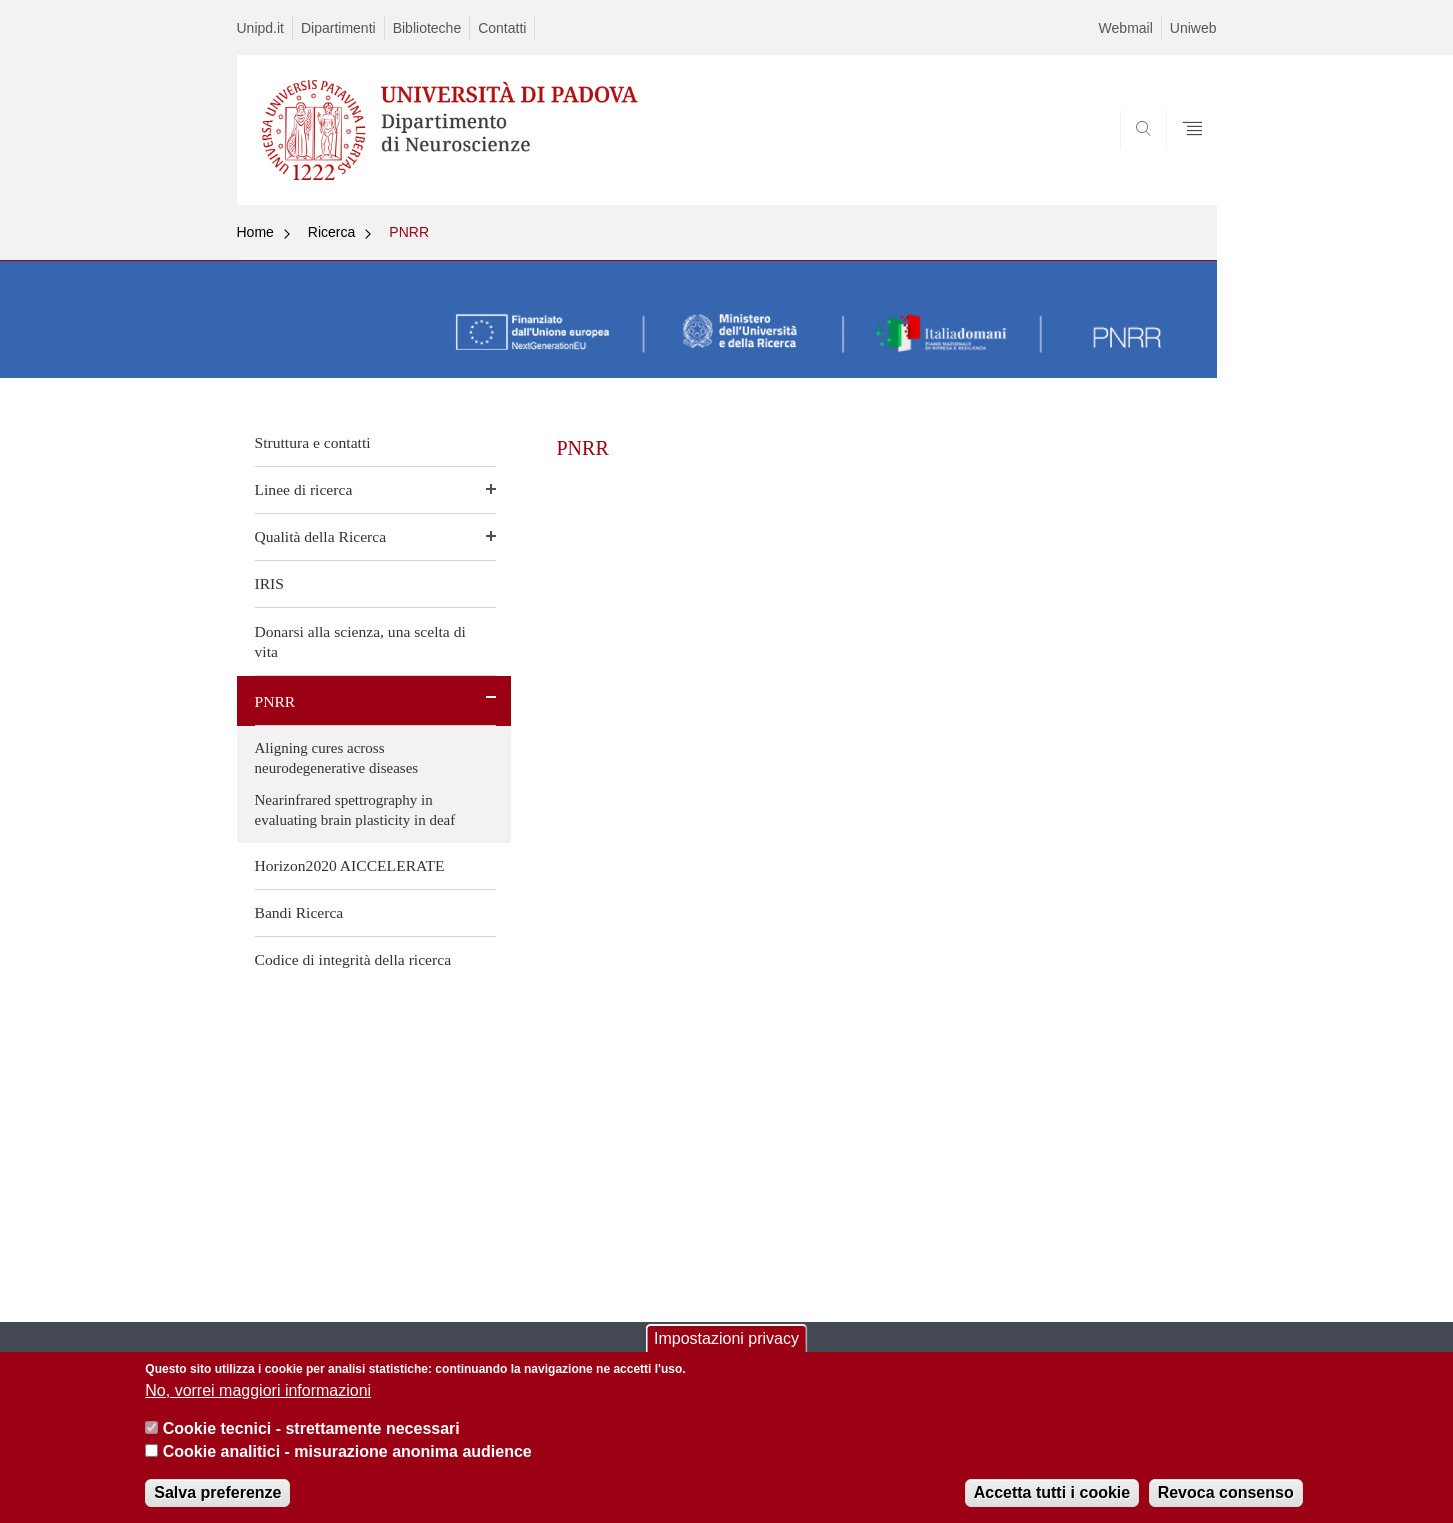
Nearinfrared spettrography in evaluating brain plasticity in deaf (355, 810)
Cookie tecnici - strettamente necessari (311, 1440)
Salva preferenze (217, 1504)
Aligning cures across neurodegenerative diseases (337, 758)
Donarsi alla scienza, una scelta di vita (360, 641)
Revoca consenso (1226, 1504)
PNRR (409, 232)
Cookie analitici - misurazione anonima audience (347, 1462)
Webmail (1126, 28)
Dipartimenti (338, 28)
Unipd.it (260, 28)
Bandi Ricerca (299, 912)
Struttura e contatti (313, 442)
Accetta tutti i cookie (1052, 1504)
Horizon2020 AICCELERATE (350, 865)
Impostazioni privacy (726, 1350)
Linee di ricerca (304, 489)
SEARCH (1181, 157)
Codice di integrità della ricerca (353, 959)
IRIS (269, 583)
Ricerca (331, 232)
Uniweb (1193, 28)
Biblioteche (427, 28)
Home (255, 232)
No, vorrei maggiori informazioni (258, 1401)
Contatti (502, 28)
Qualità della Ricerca (321, 536)
